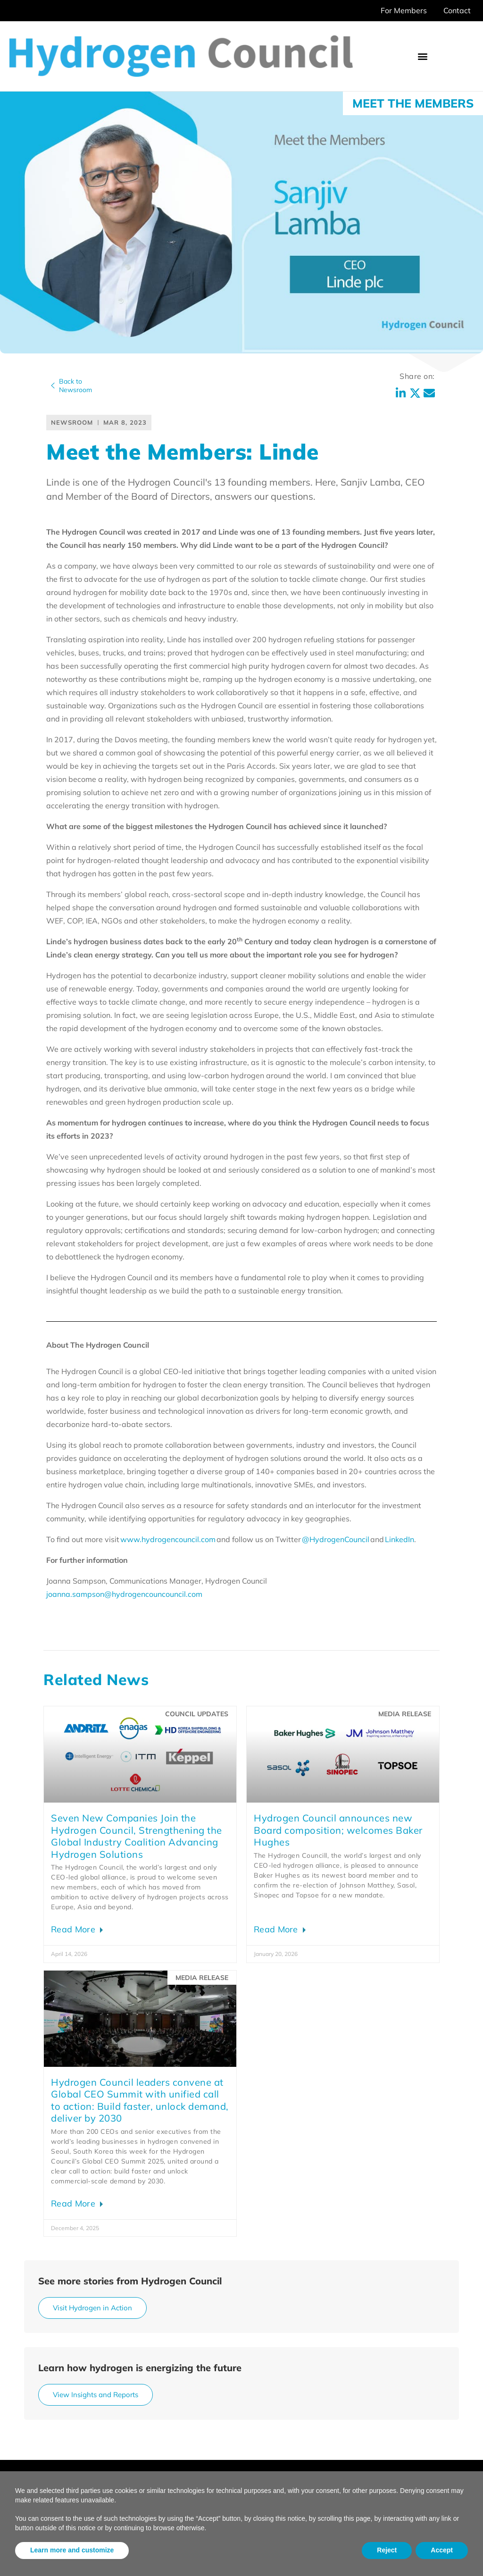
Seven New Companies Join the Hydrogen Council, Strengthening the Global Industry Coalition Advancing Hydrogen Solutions (136, 1836)
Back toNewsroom (75, 385)
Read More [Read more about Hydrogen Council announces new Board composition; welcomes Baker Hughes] (277, 1929)
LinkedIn (399, 1539)
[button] (423, 56)
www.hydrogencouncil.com (168, 1539)
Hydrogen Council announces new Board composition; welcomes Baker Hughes (338, 1830)
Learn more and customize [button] (72, 2550)
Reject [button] (387, 2550)
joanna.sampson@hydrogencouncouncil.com (124, 1594)
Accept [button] (442, 2550)
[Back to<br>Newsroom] (53, 385)
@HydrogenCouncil (335, 1539)
